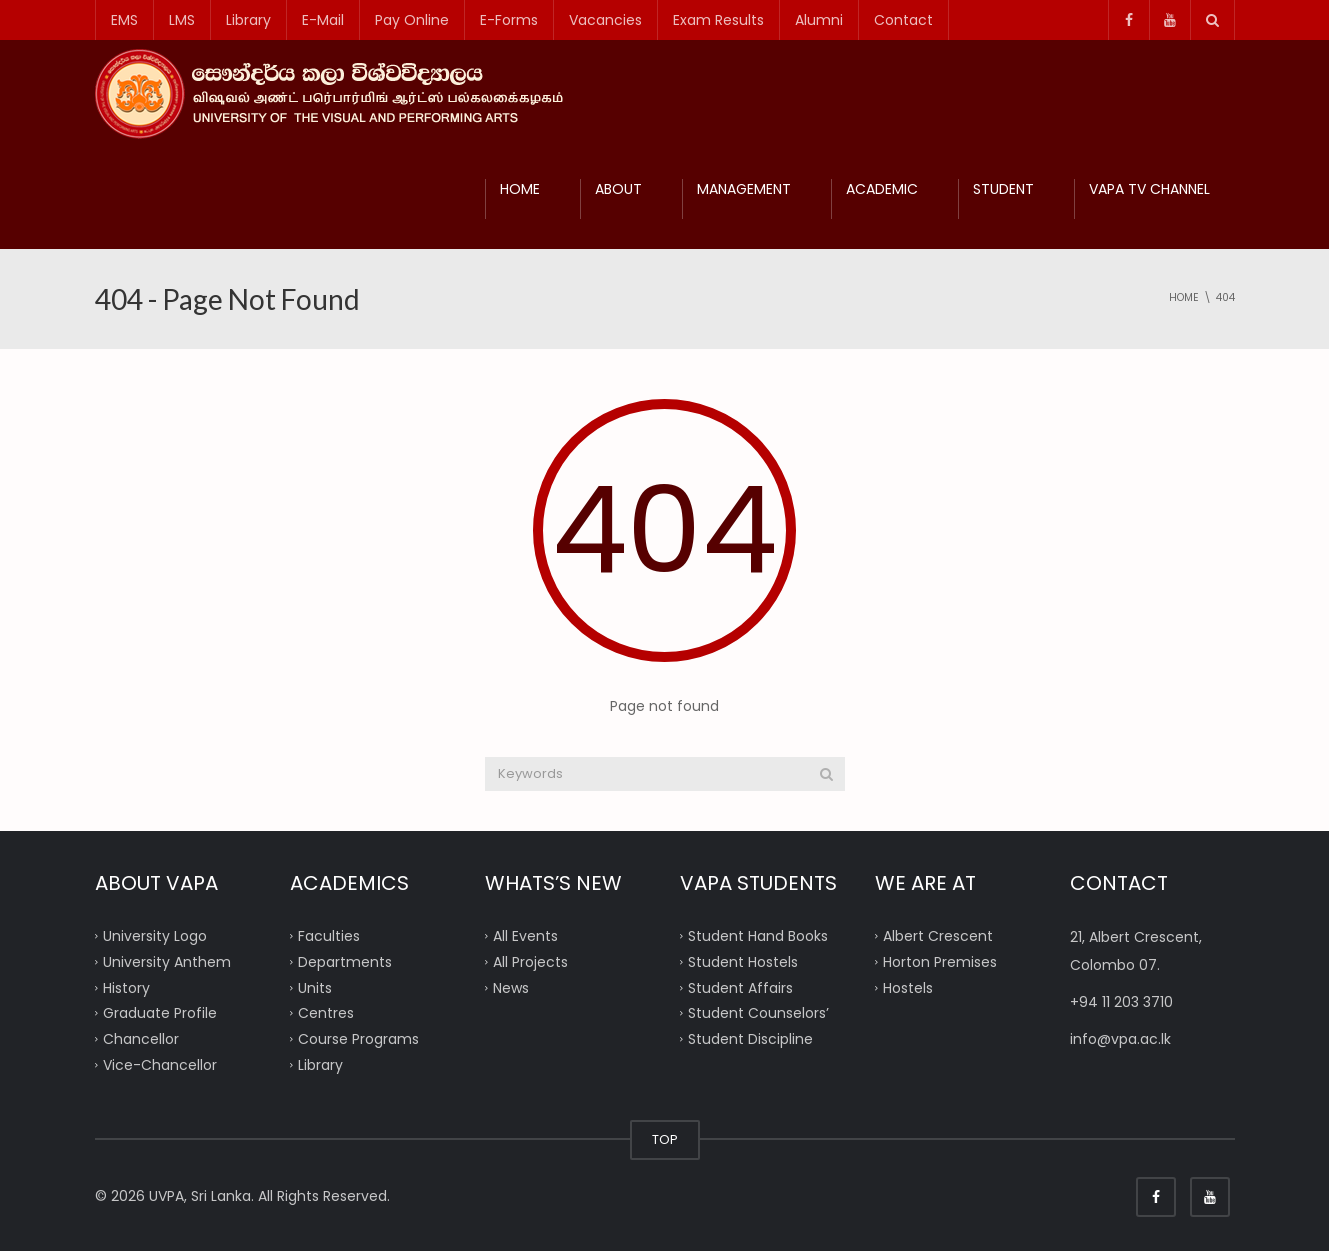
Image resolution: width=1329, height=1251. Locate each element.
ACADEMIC (882, 189)
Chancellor (141, 1039)
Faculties (329, 936)
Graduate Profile (160, 1013)
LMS (182, 20)
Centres (326, 1013)
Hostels (908, 987)
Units (315, 987)
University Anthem (167, 961)
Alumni (819, 20)
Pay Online (412, 20)
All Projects (530, 961)
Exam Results (718, 20)
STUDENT (1003, 189)
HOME (520, 189)
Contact (903, 20)
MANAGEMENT (744, 189)
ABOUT (618, 189)
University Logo (155, 936)
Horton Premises (940, 961)
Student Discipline (750, 1039)
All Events (525, 936)
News (511, 987)
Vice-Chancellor (160, 1064)
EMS (124, 20)
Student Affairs (740, 987)
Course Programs (358, 1039)
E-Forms (509, 20)
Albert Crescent (938, 936)
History (126, 987)
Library (248, 20)
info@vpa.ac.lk (1120, 1039)
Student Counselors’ (758, 1013)
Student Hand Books (758, 936)
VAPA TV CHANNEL (1149, 189)
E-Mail (323, 20)
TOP (665, 1139)
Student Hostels (743, 961)
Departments (345, 961)
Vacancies (605, 20)
